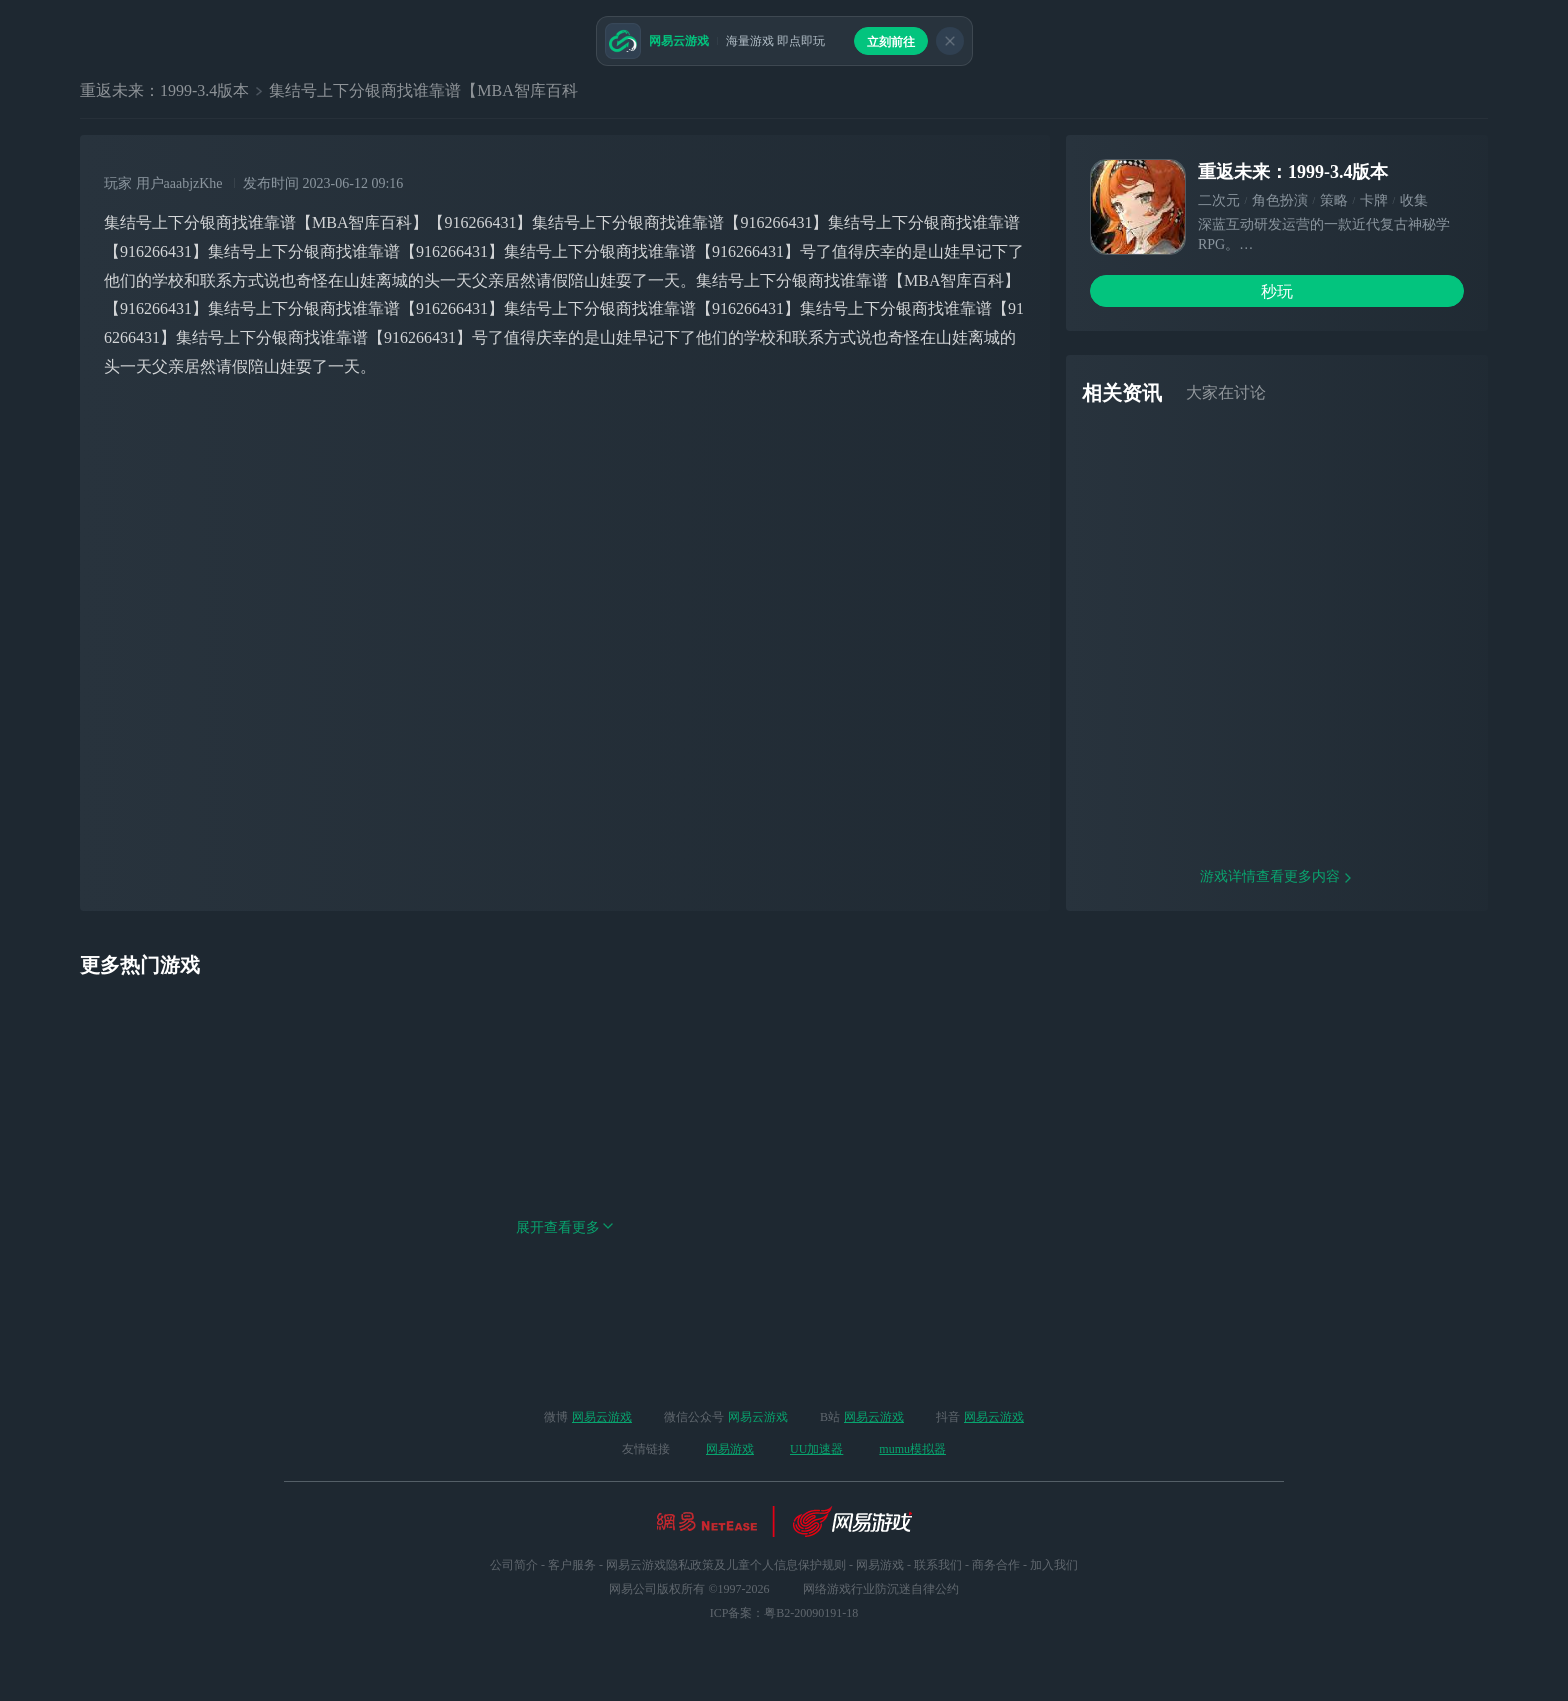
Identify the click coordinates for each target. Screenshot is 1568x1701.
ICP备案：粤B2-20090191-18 (784, 1613)
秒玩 (1277, 291)
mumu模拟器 (912, 1449)
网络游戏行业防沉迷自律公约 (881, 1589)
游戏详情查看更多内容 (1277, 948)
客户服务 (572, 1565)
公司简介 (514, 1565)
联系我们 (938, 1565)
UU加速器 (816, 1449)
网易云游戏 (602, 1417)
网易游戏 (730, 1449)
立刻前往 (891, 42)
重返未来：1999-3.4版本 (164, 90)
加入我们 (1054, 1565)
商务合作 (996, 1565)
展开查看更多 (565, 1299)
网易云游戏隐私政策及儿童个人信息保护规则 (726, 1565)
